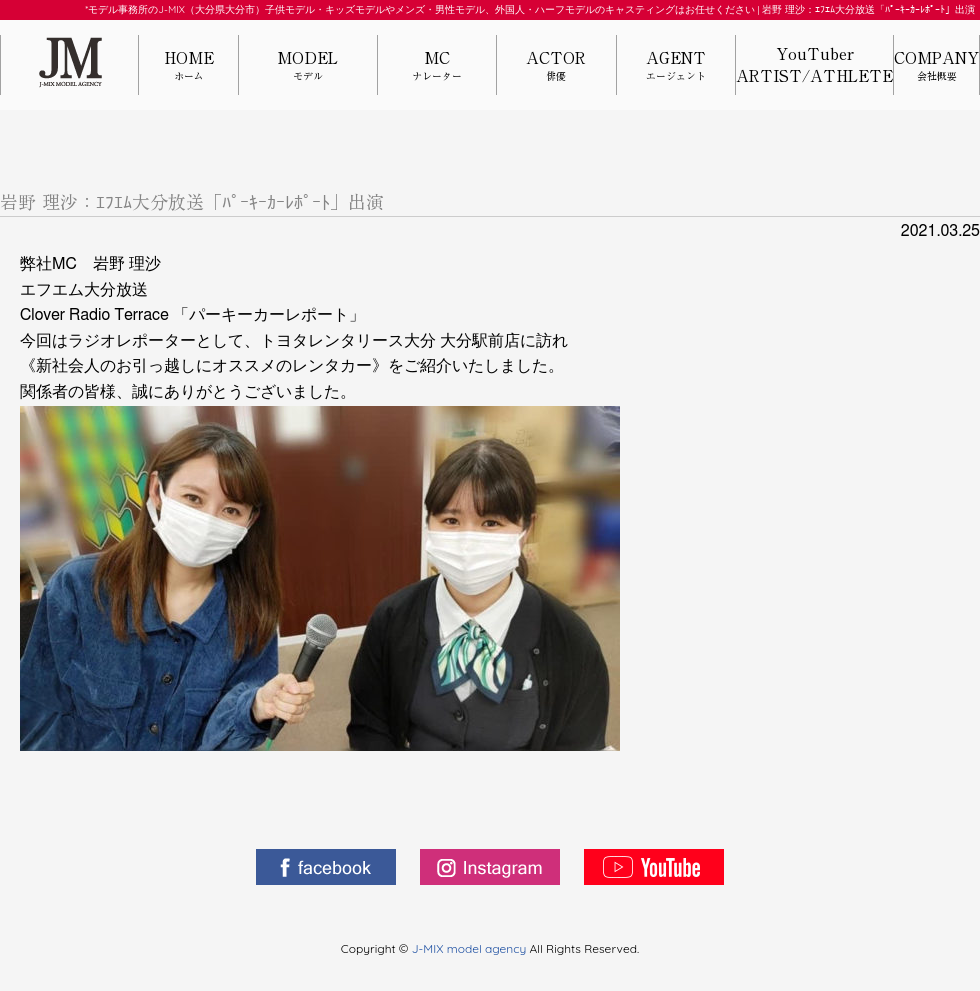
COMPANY (936, 66)
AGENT (676, 66)
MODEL (308, 66)
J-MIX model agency (471, 948)
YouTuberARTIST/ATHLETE (814, 65)
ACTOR (556, 66)
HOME (188, 66)
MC (437, 66)
